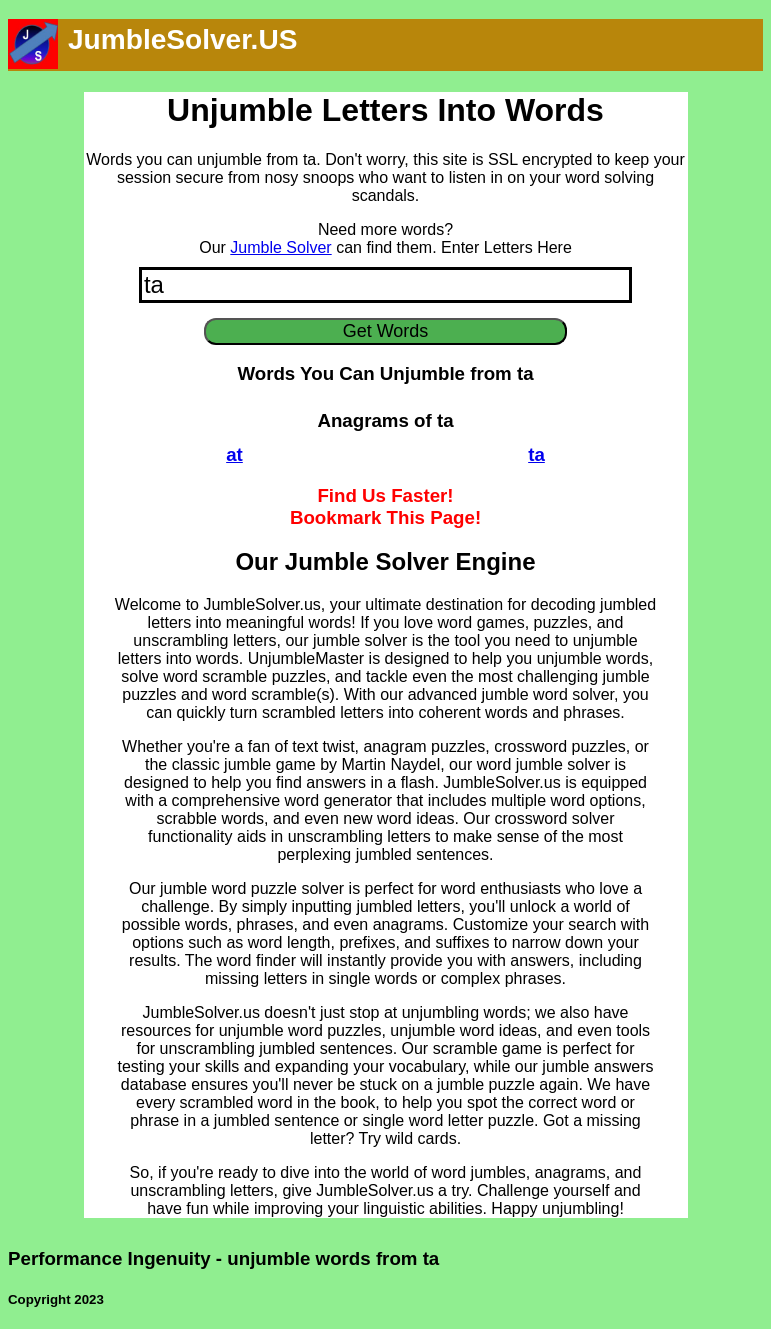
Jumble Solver (280, 247)
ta (536, 454)
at (234, 454)
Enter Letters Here (506, 247)
